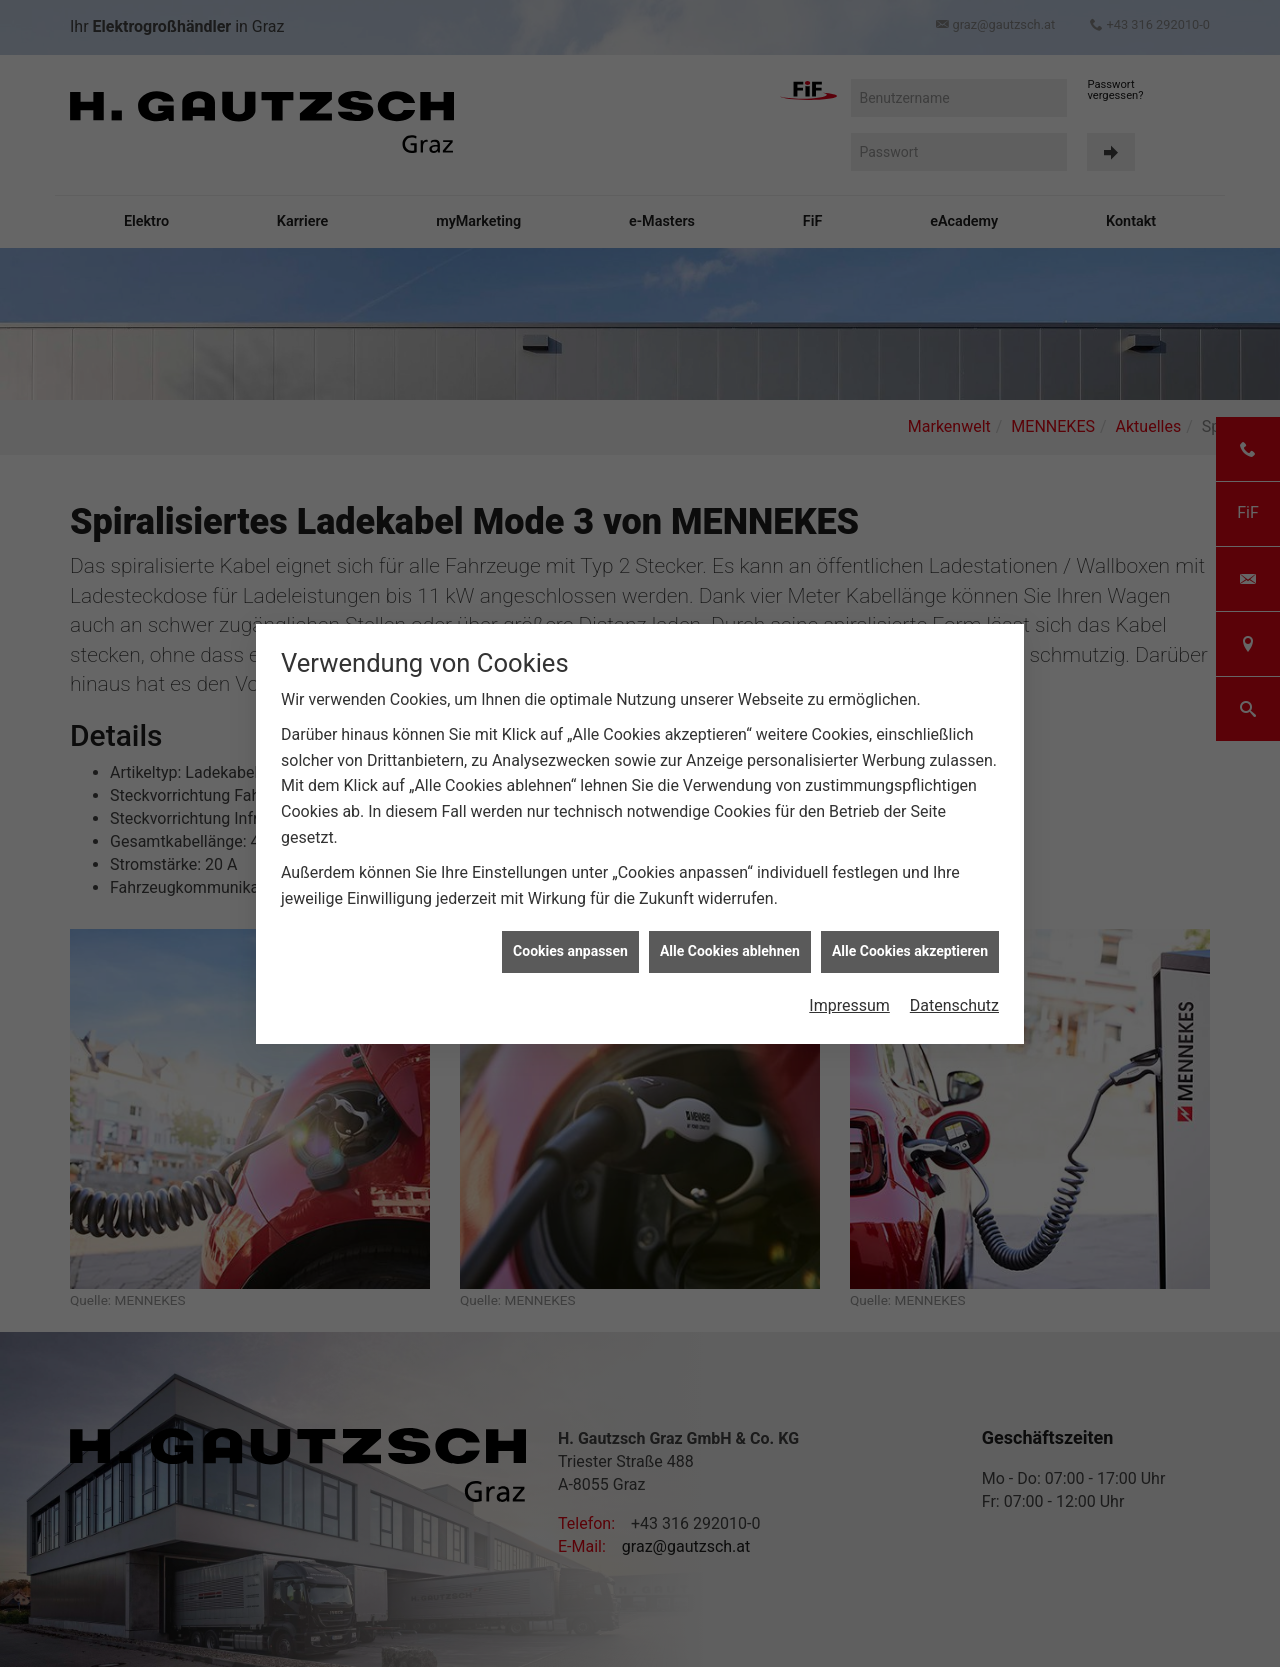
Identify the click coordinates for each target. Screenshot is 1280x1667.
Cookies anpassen (570, 926)
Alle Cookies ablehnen (730, 926)
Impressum (849, 979)
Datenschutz (954, 979)
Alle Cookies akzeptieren (910, 926)
